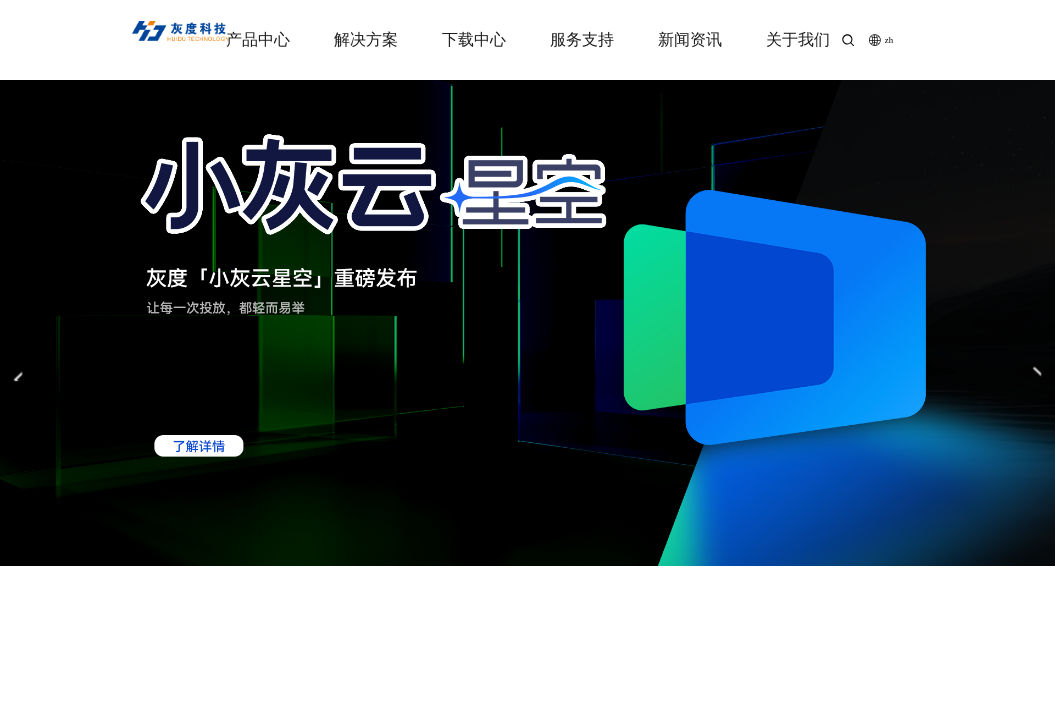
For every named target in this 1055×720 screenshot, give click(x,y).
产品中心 (258, 39)
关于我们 (798, 39)
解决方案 (366, 39)
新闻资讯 (690, 39)
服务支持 (582, 39)
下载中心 (474, 39)
